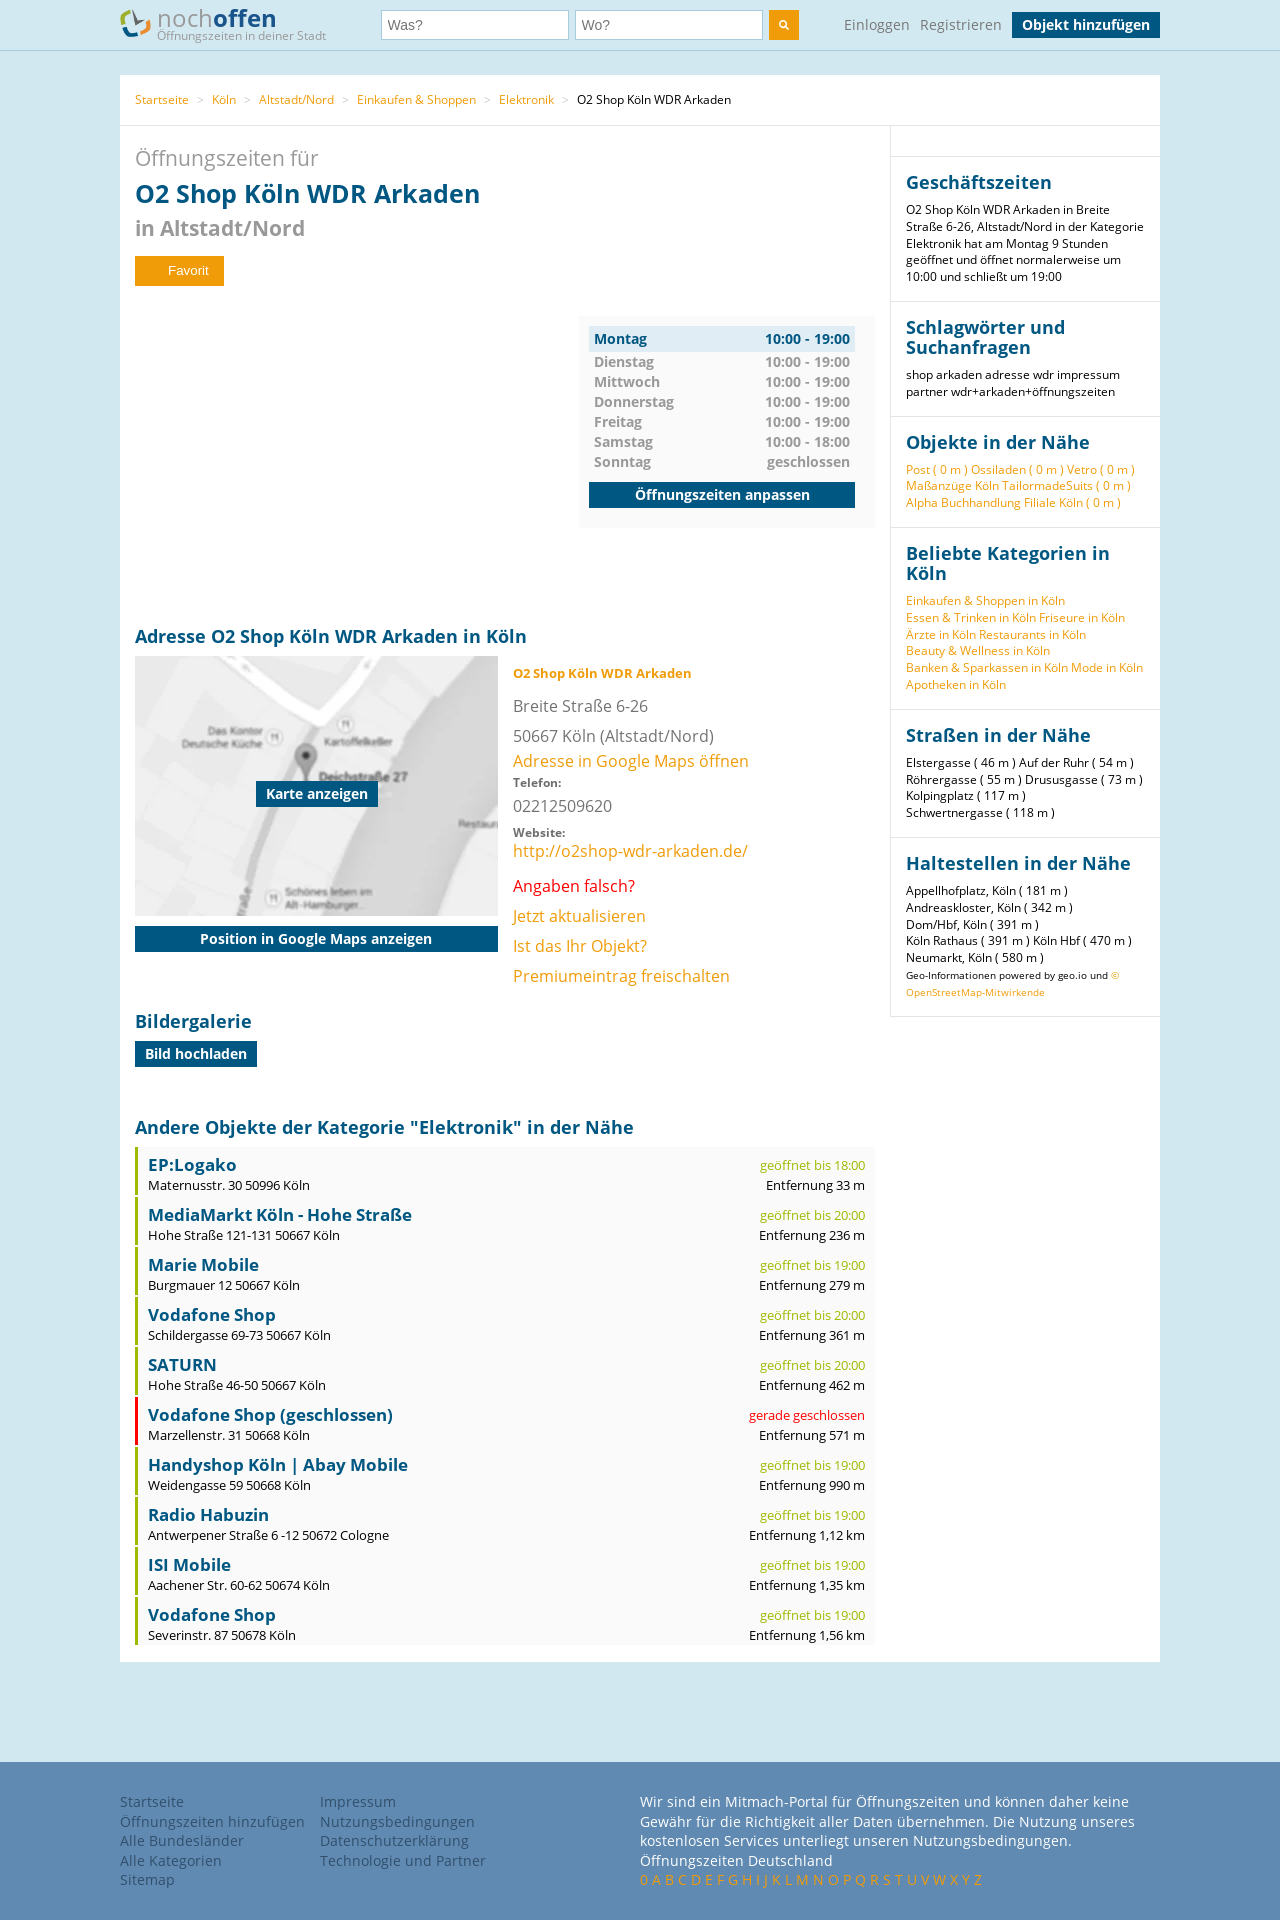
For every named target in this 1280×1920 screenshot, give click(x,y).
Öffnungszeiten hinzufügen (212, 1821)
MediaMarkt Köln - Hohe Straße (280, 1214)
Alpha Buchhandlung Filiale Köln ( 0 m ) (1013, 502)
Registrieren (961, 24)
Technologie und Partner (403, 1860)
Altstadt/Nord (296, 99)
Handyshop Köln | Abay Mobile (278, 1464)
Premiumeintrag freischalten (621, 976)
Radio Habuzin (208, 1514)
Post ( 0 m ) (937, 469)
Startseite (162, 99)
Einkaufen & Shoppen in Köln (985, 600)
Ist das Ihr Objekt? (580, 946)
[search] (784, 25)
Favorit (179, 270)
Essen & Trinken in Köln (971, 617)
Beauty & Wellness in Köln (978, 650)
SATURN (182, 1364)
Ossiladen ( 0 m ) (1017, 469)
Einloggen (877, 24)
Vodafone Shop (212, 1314)
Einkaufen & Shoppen (416, 99)
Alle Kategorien (171, 1860)
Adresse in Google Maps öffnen (631, 761)
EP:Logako (192, 1164)
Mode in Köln (1107, 667)
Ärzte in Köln (941, 634)
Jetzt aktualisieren (579, 916)
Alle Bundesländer (182, 1840)
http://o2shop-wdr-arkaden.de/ (630, 851)
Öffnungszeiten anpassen (722, 494)
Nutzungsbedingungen (397, 1821)
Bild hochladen (196, 1053)
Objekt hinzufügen (1086, 24)
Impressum (358, 1801)
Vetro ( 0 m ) (1101, 469)
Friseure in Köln (1082, 617)
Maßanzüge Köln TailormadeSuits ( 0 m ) (1018, 485)
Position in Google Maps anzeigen (316, 938)
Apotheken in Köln (956, 684)
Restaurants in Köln (1032, 634)
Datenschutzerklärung (394, 1840)
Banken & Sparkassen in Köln (987, 667)
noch (232, 23)
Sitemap (147, 1879)
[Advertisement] (357, 456)
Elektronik (526, 99)
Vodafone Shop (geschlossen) (270, 1414)
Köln (224, 99)
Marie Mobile (203, 1264)
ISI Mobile (189, 1564)
